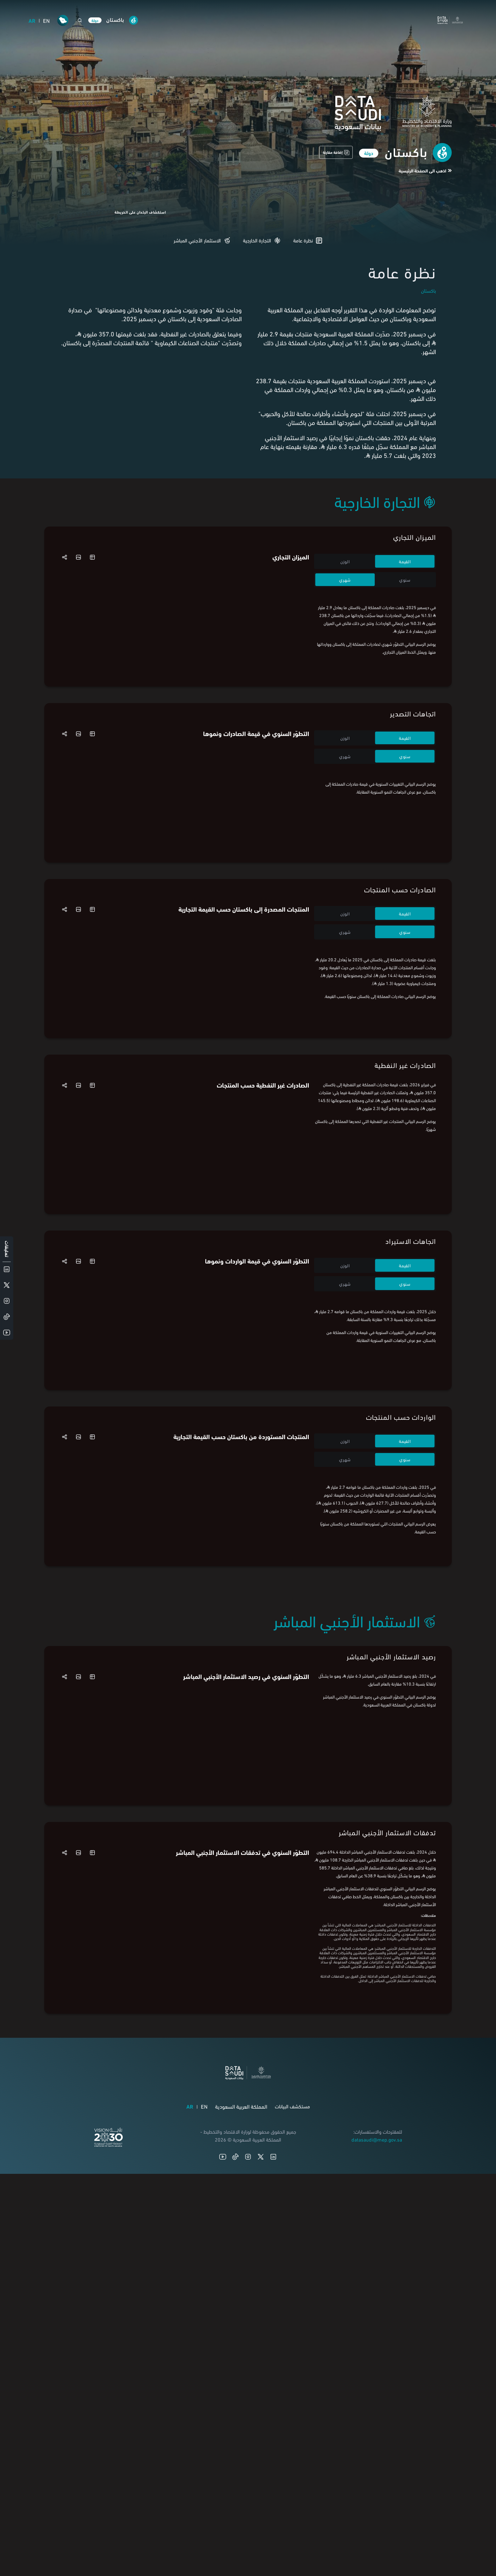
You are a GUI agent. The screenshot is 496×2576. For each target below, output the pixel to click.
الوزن (345, 561)
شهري (345, 579)
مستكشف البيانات (292, 2452)
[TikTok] (235, 2503)
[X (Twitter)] (260, 2503)
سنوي (405, 579)
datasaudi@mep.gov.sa (376, 2485)
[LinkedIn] (273, 2503)
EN (46, 20)
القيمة (405, 561)
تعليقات (7, 1249)
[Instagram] (248, 2503)
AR (31, 20)
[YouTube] (222, 2503)
